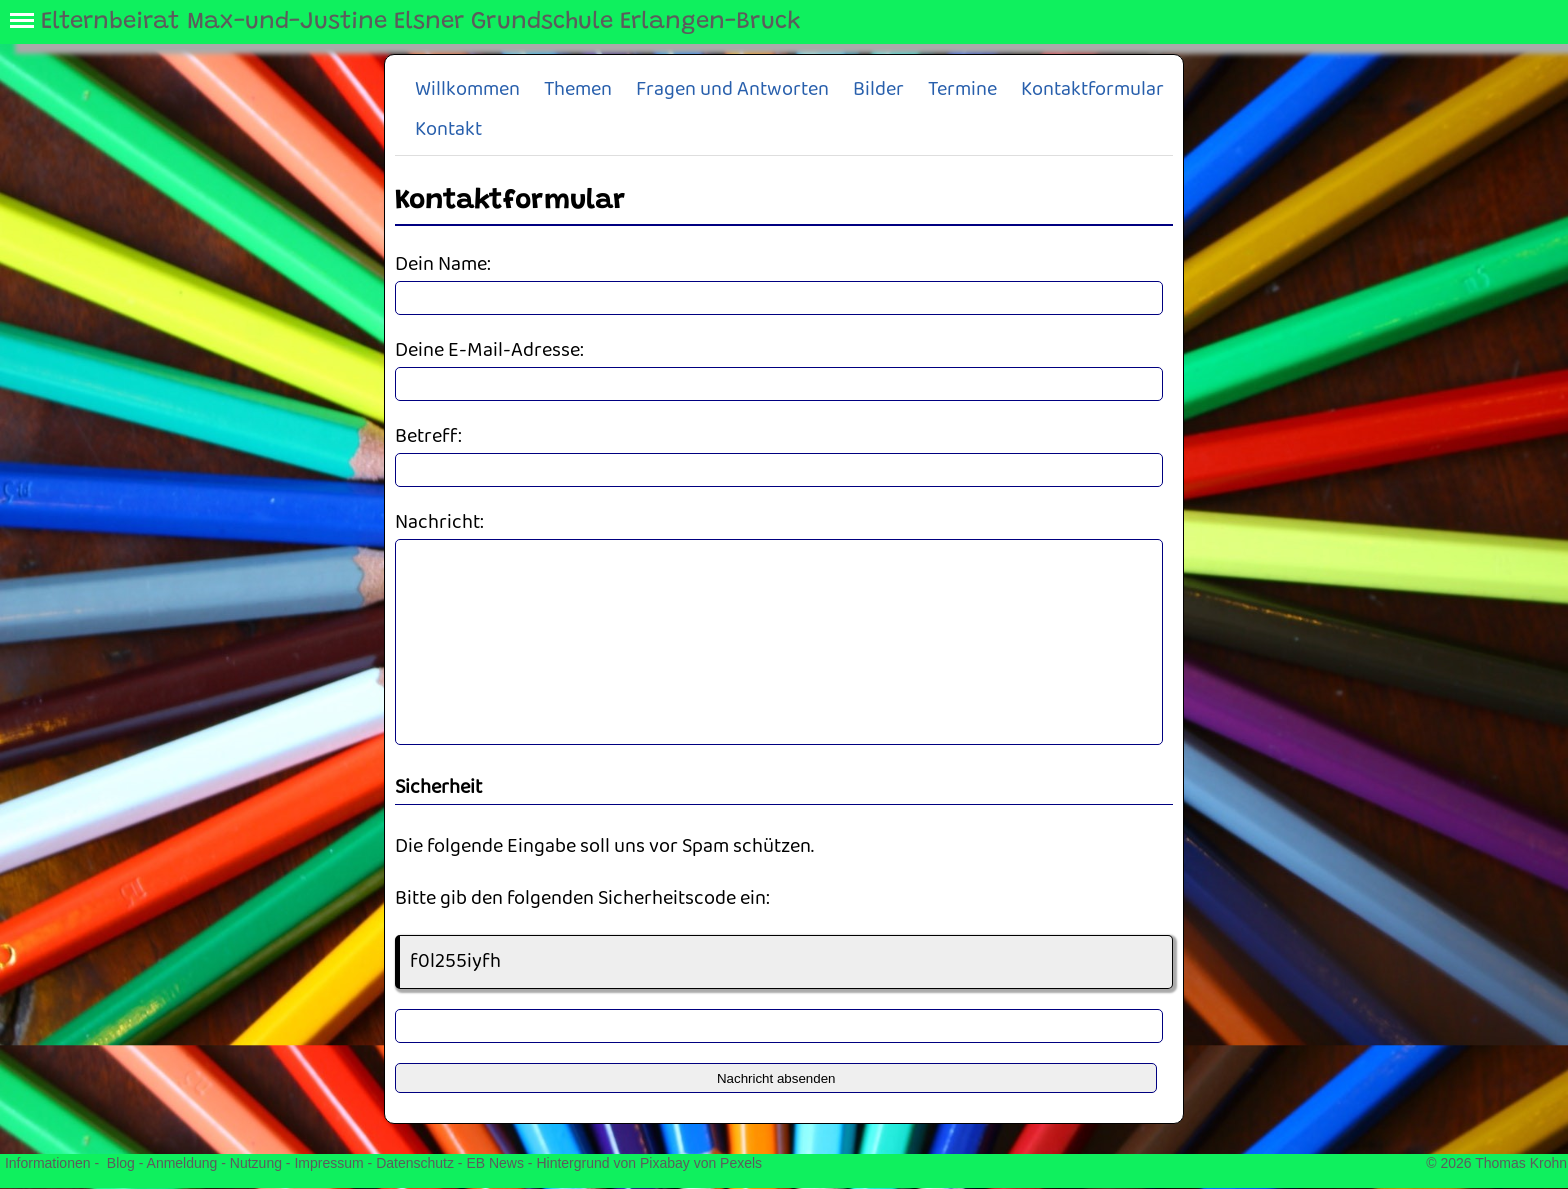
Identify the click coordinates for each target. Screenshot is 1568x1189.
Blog (121, 1163)
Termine (962, 89)
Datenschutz (415, 1163)
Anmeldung (182, 1163)
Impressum (328, 1163)
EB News (495, 1163)
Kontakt (448, 129)
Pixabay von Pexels (701, 1163)
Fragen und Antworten (732, 89)
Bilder (878, 89)
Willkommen (467, 89)
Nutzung (256, 1163)
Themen (578, 89)
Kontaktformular (1092, 89)
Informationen (48, 1163)
